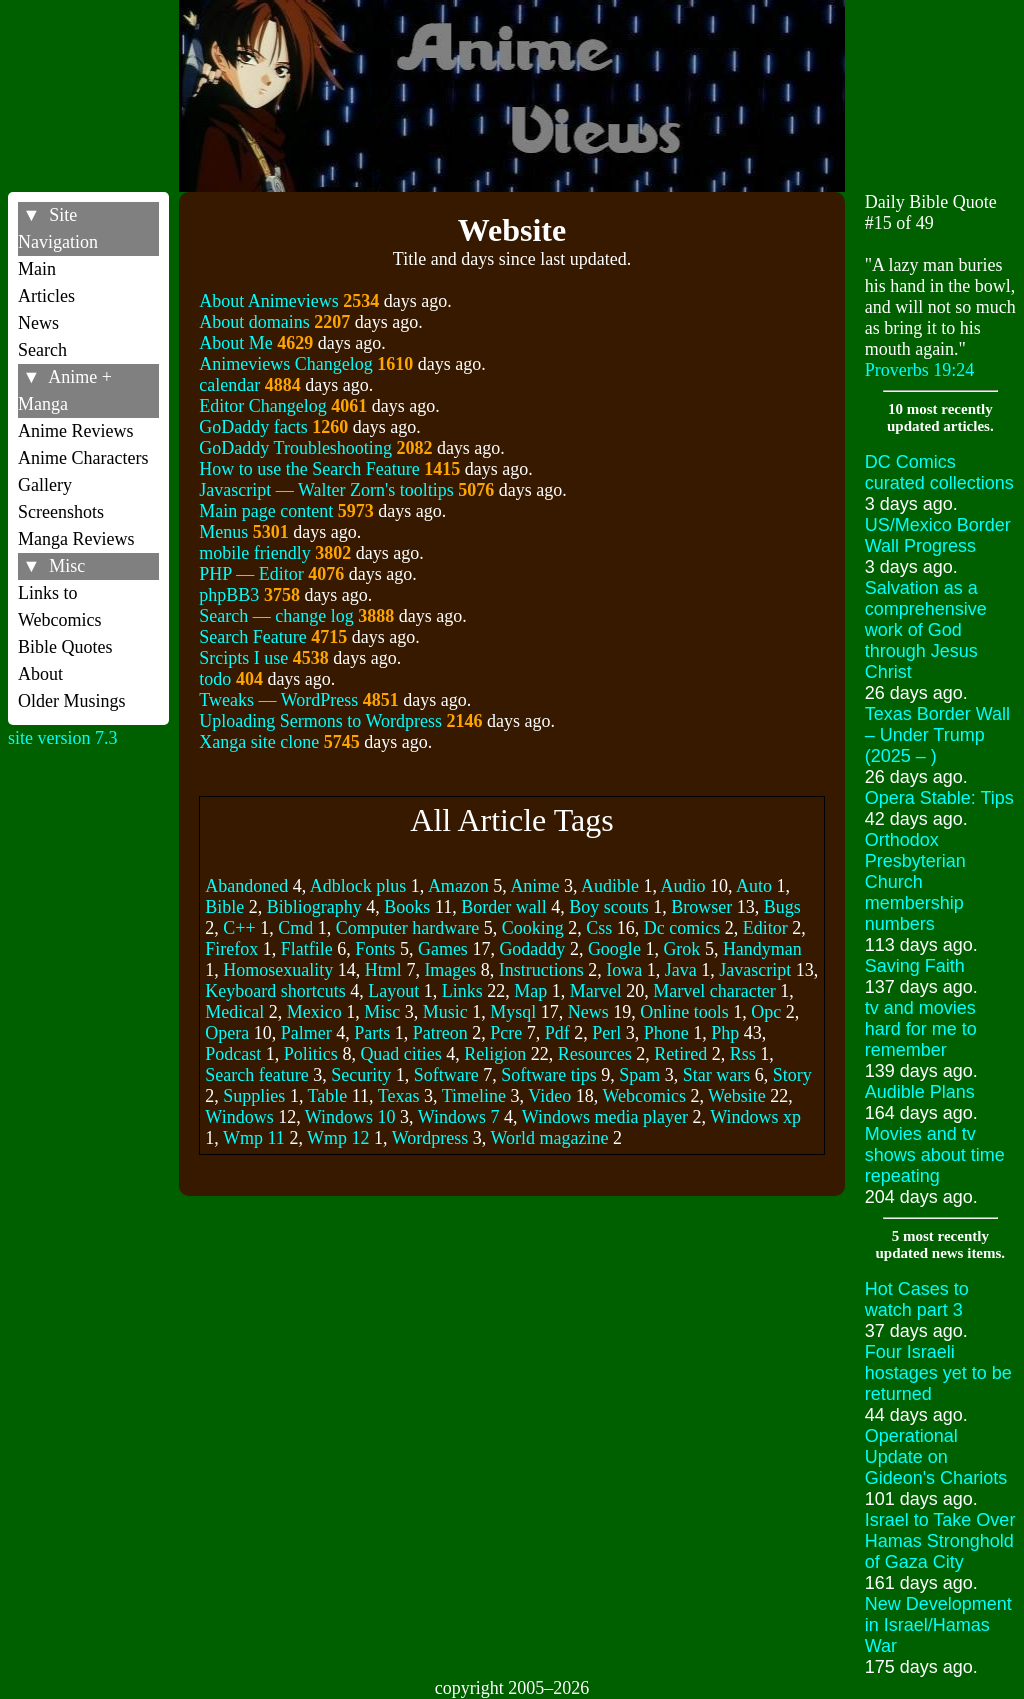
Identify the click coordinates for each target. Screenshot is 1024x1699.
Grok (681, 949)
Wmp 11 (254, 1138)
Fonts (375, 949)
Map (530, 991)
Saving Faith (915, 966)
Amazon (458, 886)
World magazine (549, 1138)
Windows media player (605, 1117)
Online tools (684, 1012)
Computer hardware (407, 928)
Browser (701, 907)
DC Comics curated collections (939, 472)
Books (407, 907)
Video (549, 1096)
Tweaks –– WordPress (278, 700)
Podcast (233, 1054)
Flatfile (307, 949)
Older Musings (72, 701)
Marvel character (714, 991)
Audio (682, 886)
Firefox (231, 949)
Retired (680, 1054)
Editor (765, 928)
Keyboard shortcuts (275, 991)
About (40, 674)
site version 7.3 (63, 738)
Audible (610, 886)
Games (443, 949)
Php (725, 1033)
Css (599, 928)
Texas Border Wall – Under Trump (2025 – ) (937, 735)
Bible (224, 907)
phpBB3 (229, 595)
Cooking (533, 928)
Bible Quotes (65, 647)
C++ (239, 928)
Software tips (548, 1075)
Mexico (314, 1012)
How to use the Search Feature (309, 469)
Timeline (474, 1096)
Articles (46, 296)
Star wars (716, 1075)
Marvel (596, 991)
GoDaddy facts (253, 427)
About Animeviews (269, 301)
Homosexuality (278, 970)
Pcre (506, 1033)
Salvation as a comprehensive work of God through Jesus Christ (926, 630)
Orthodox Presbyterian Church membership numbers (915, 882)
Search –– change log (276, 616)
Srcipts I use (243, 658)
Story (792, 1075)
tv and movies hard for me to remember (921, 1029)
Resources (595, 1054)
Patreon (440, 1033)
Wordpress (430, 1138)
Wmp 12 (338, 1138)
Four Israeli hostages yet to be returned (938, 1373)
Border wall (503, 907)
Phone (666, 1033)
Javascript (755, 970)
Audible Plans (920, 1092)
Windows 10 (350, 1117)
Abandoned (246, 886)
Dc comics (682, 928)
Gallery (45, 485)
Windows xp (755, 1117)
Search (42, 350)
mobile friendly (254, 553)
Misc (382, 1012)
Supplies (254, 1096)
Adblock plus (358, 886)
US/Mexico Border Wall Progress (938, 535)
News (38, 323)
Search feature (256, 1075)
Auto (754, 886)
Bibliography (314, 907)
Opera (227, 1033)
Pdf (557, 1033)
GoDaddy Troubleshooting (295, 448)
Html (383, 970)
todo (215, 679)
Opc (766, 1012)
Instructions (541, 970)
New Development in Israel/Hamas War (938, 1625)
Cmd (295, 928)
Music (445, 1012)
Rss (743, 1054)
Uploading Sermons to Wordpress (320, 721)
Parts (372, 1033)
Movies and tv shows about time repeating (935, 1155)
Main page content (266, 511)
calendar (229, 385)
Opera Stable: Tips (939, 798)
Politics (311, 1054)
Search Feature (252, 637)
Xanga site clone (259, 742)
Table (328, 1096)
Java (681, 970)
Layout (393, 991)
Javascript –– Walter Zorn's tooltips (326, 490)
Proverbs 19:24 (920, 370)
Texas (399, 1096)
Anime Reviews (75, 431)
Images (450, 970)
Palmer (306, 1033)
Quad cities (400, 1054)
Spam (639, 1075)
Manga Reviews (76, 539)
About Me (236, 343)
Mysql (513, 1012)
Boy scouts (609, 907)
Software (446, 1075)
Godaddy (532, 949)
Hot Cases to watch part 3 (917, 1299)
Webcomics (644, 1096)
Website (737, 1096)
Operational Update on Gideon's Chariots (936, 1457)
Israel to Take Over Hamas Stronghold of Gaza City (940, 1541)
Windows (239, 1117)
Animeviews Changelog (285, 364)
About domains (254, 322)
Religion (495, 1054)
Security (361, 1075)
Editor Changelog (262, 406)
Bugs (782, 907)
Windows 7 (459, 1117)
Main (37, 269)
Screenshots (61, 512)
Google (614, 949)
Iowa (624, 970)
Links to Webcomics (60, 606)
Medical (234, 1012)
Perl (606, 1033)
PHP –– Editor (251, 574)
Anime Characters (83, 458)
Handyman (762, 949)
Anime (534, 886)
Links (462, 991)
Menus (223, 532)
